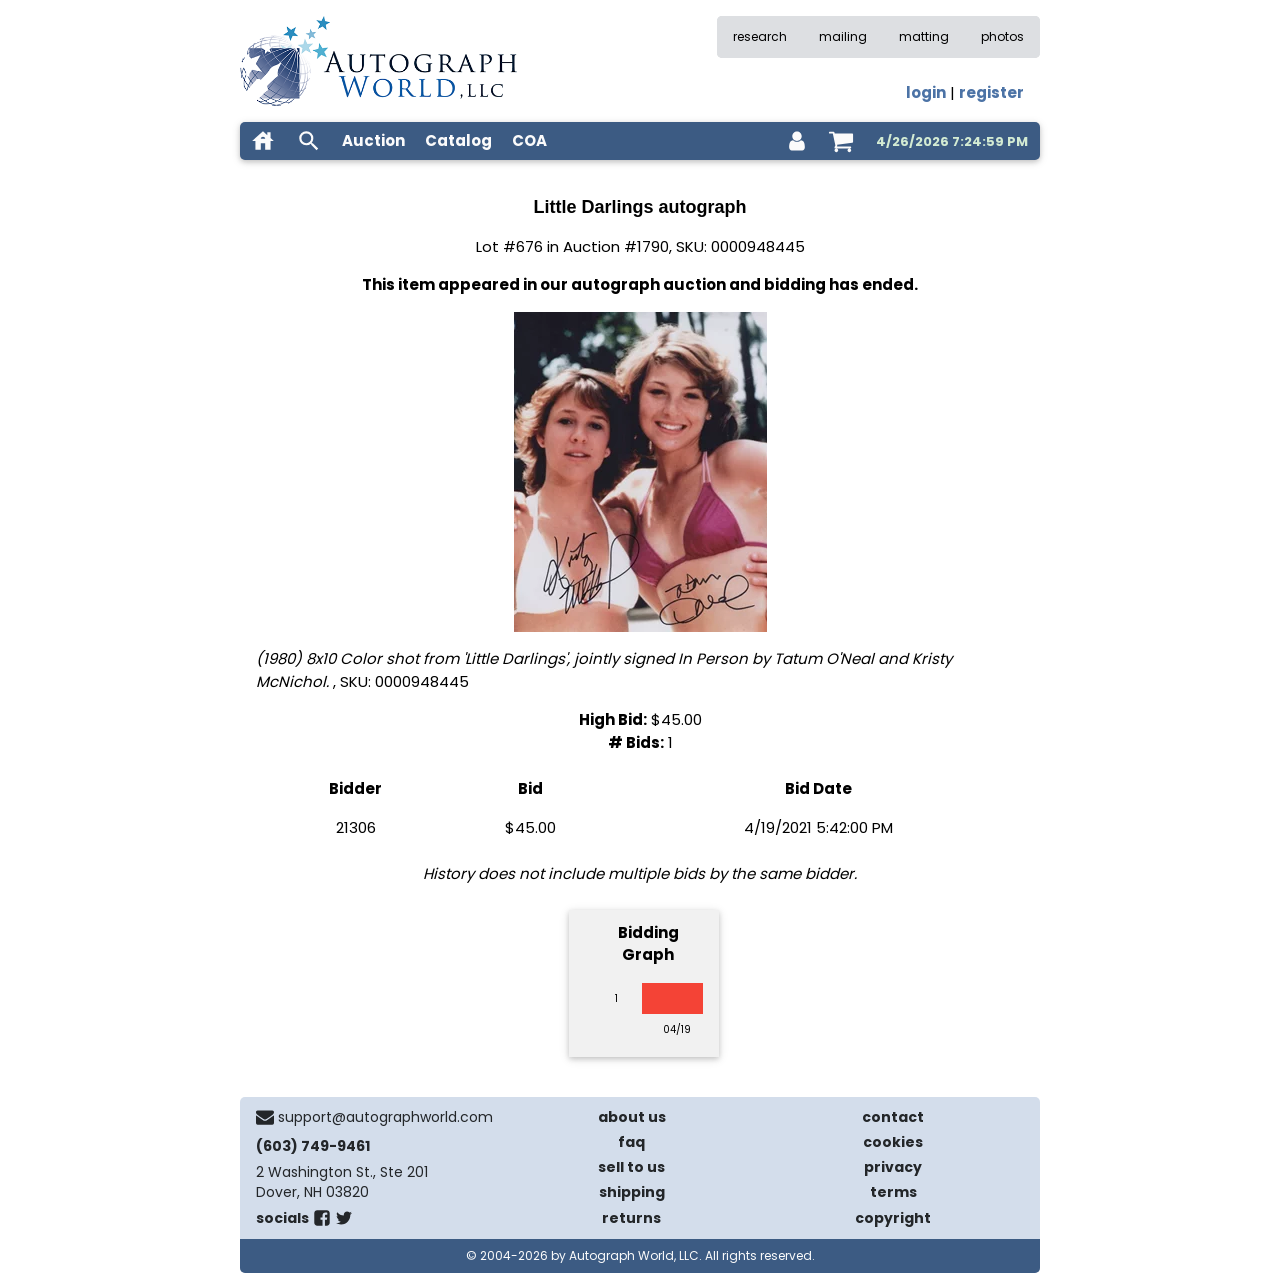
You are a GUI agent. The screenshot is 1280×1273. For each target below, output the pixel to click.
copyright (893, 1218)
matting (924, 36)
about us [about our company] (632, 1117)
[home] (263, 141)
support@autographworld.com (385, 1117)
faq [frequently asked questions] (631, 1142)
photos (1002, 36)
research (760, 36)
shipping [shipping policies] (632, 1192)
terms (893, 1192)
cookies (893, 1142)
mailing (843, 36)
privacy (893, 1167)
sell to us (631, 1167)
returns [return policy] (631, 1218)
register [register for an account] (991, 92)
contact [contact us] (893, 1117)
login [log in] (926, 92)
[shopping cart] (841, 141)
